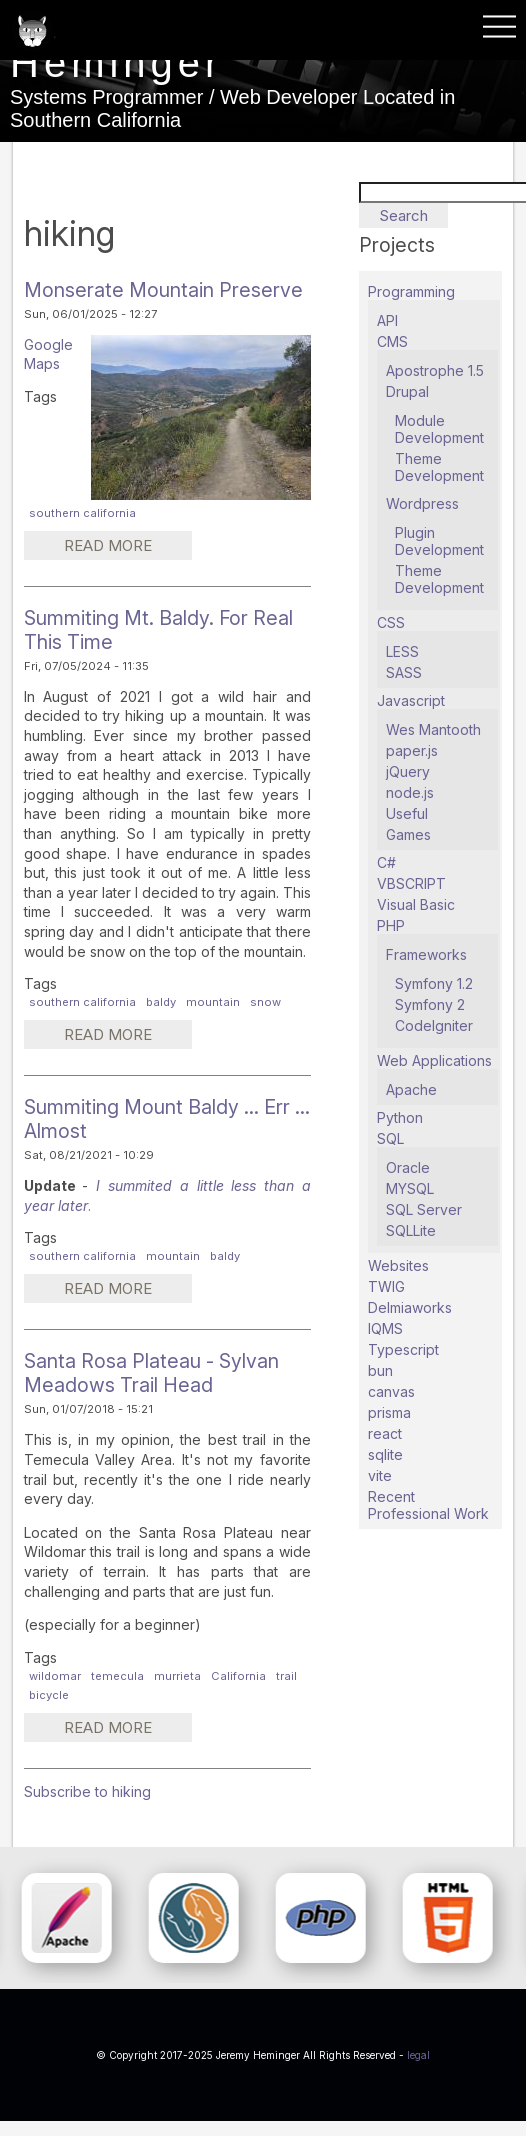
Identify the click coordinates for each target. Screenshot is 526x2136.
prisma (389, 1412)
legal (418, 2055)
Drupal (407, 391)
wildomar (55, 1676)
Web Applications (434, 1060)
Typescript (403, 1349)
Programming (411, 291)
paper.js (412, 750)
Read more (128, 548)
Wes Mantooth (433, 729)
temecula (117, 1676)
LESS (402, 651)
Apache (411, 1089)
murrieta (177, 1676)
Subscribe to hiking (87, 1791)
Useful (407, 813)
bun (380, 1370)
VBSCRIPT (411, 883)
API (387, 320)
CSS (391, 622)
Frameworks (426, 954)
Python (400, 1117)
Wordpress (422, 503)
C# (386, 862)
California (238, 1676)
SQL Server (424, 1209)
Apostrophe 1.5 (435, 370)
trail (286, 1676)
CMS (392, 341)
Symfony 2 (430, 1004)
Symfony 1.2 (434, 983)
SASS (404, 672)
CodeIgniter (434, 1025)
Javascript (411, 700)
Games (408, 834)
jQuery (408, 771)
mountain (213, 1002)
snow (265, 1002)
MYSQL (410, 1188)
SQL (390, 1138)
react (385, 1433)
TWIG (386, 1286)
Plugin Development (439, 541)
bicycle (49, 1695)
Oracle (408, 1167)
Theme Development (439, 467)
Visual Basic (416, 904)
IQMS (385, 1328)
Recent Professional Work (428, 1505)
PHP (391, 925)
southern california (82, 513)
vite (380, 1475)
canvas (391, 1391)
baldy (161, 1002)
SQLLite (411, 1230)
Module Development (439, 429)
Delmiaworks (410, 1307)
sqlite (385, 1454)
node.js (410, 792)
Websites (398, 1265)
